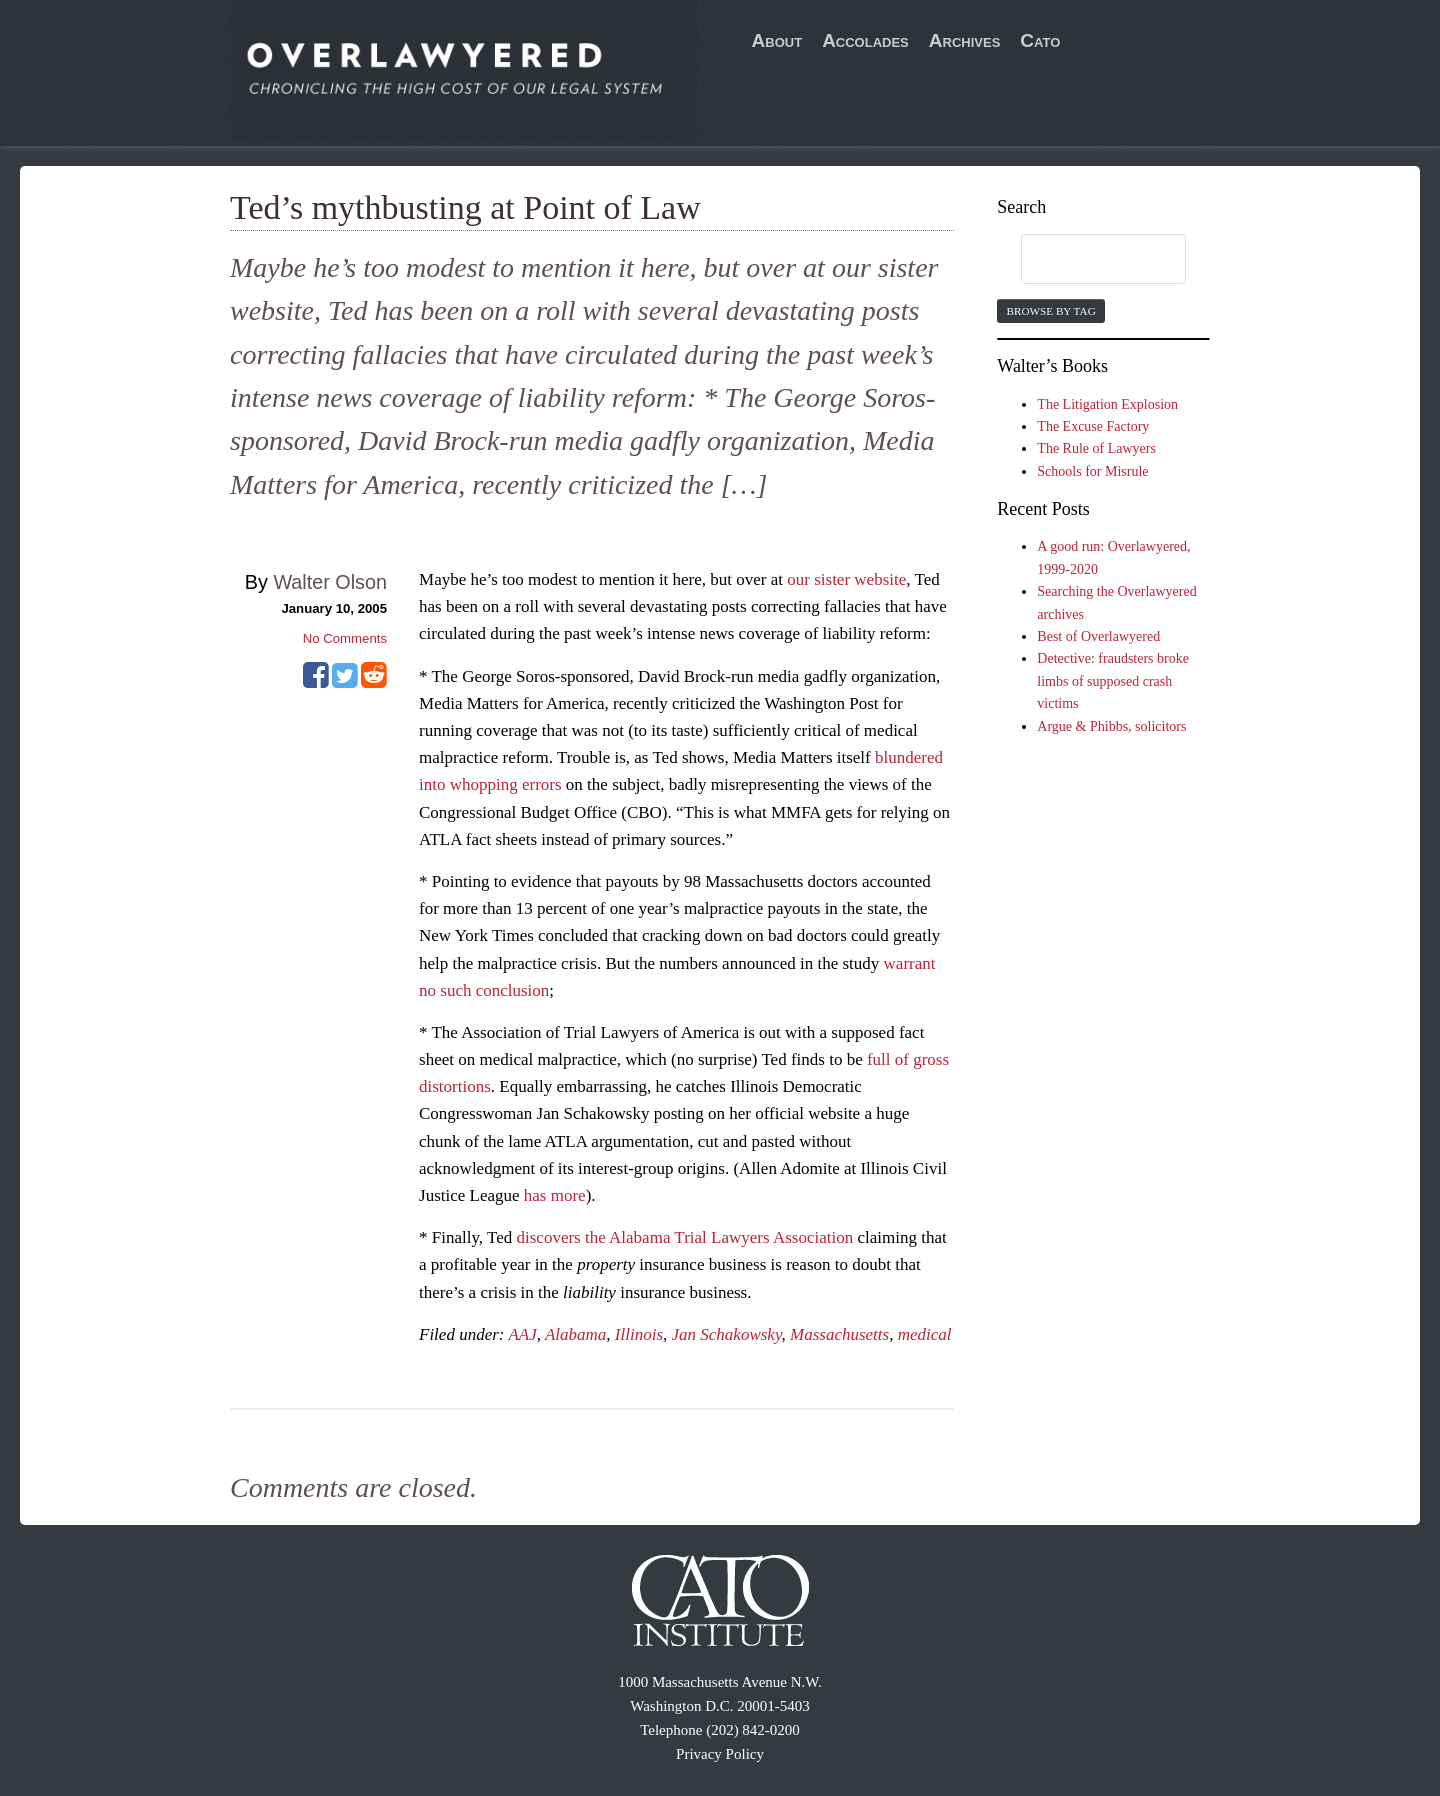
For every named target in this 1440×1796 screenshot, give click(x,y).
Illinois (639, 1334)
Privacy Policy (720, 1754)
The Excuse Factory (1093, 426)
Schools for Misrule (1092, 471)
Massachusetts (839, 1334)
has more (555, 1195)
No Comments (345, 638)
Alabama (575, 1334)
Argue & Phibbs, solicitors (1111, 726)
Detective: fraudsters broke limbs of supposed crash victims (1113, 681)
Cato (1040, 40)
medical (925, 1334)
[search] (1084, 260)
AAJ (522, 1334)
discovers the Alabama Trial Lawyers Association (685, 1237)
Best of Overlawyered (1098, 636)
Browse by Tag (1050, 311)
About (777, 40)
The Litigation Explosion (1107, 404)
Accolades (865, 40)
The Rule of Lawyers (1096, 448)
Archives (965, 40)
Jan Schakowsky (727, 1334)
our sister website (846, 579)
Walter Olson (330, 582)
